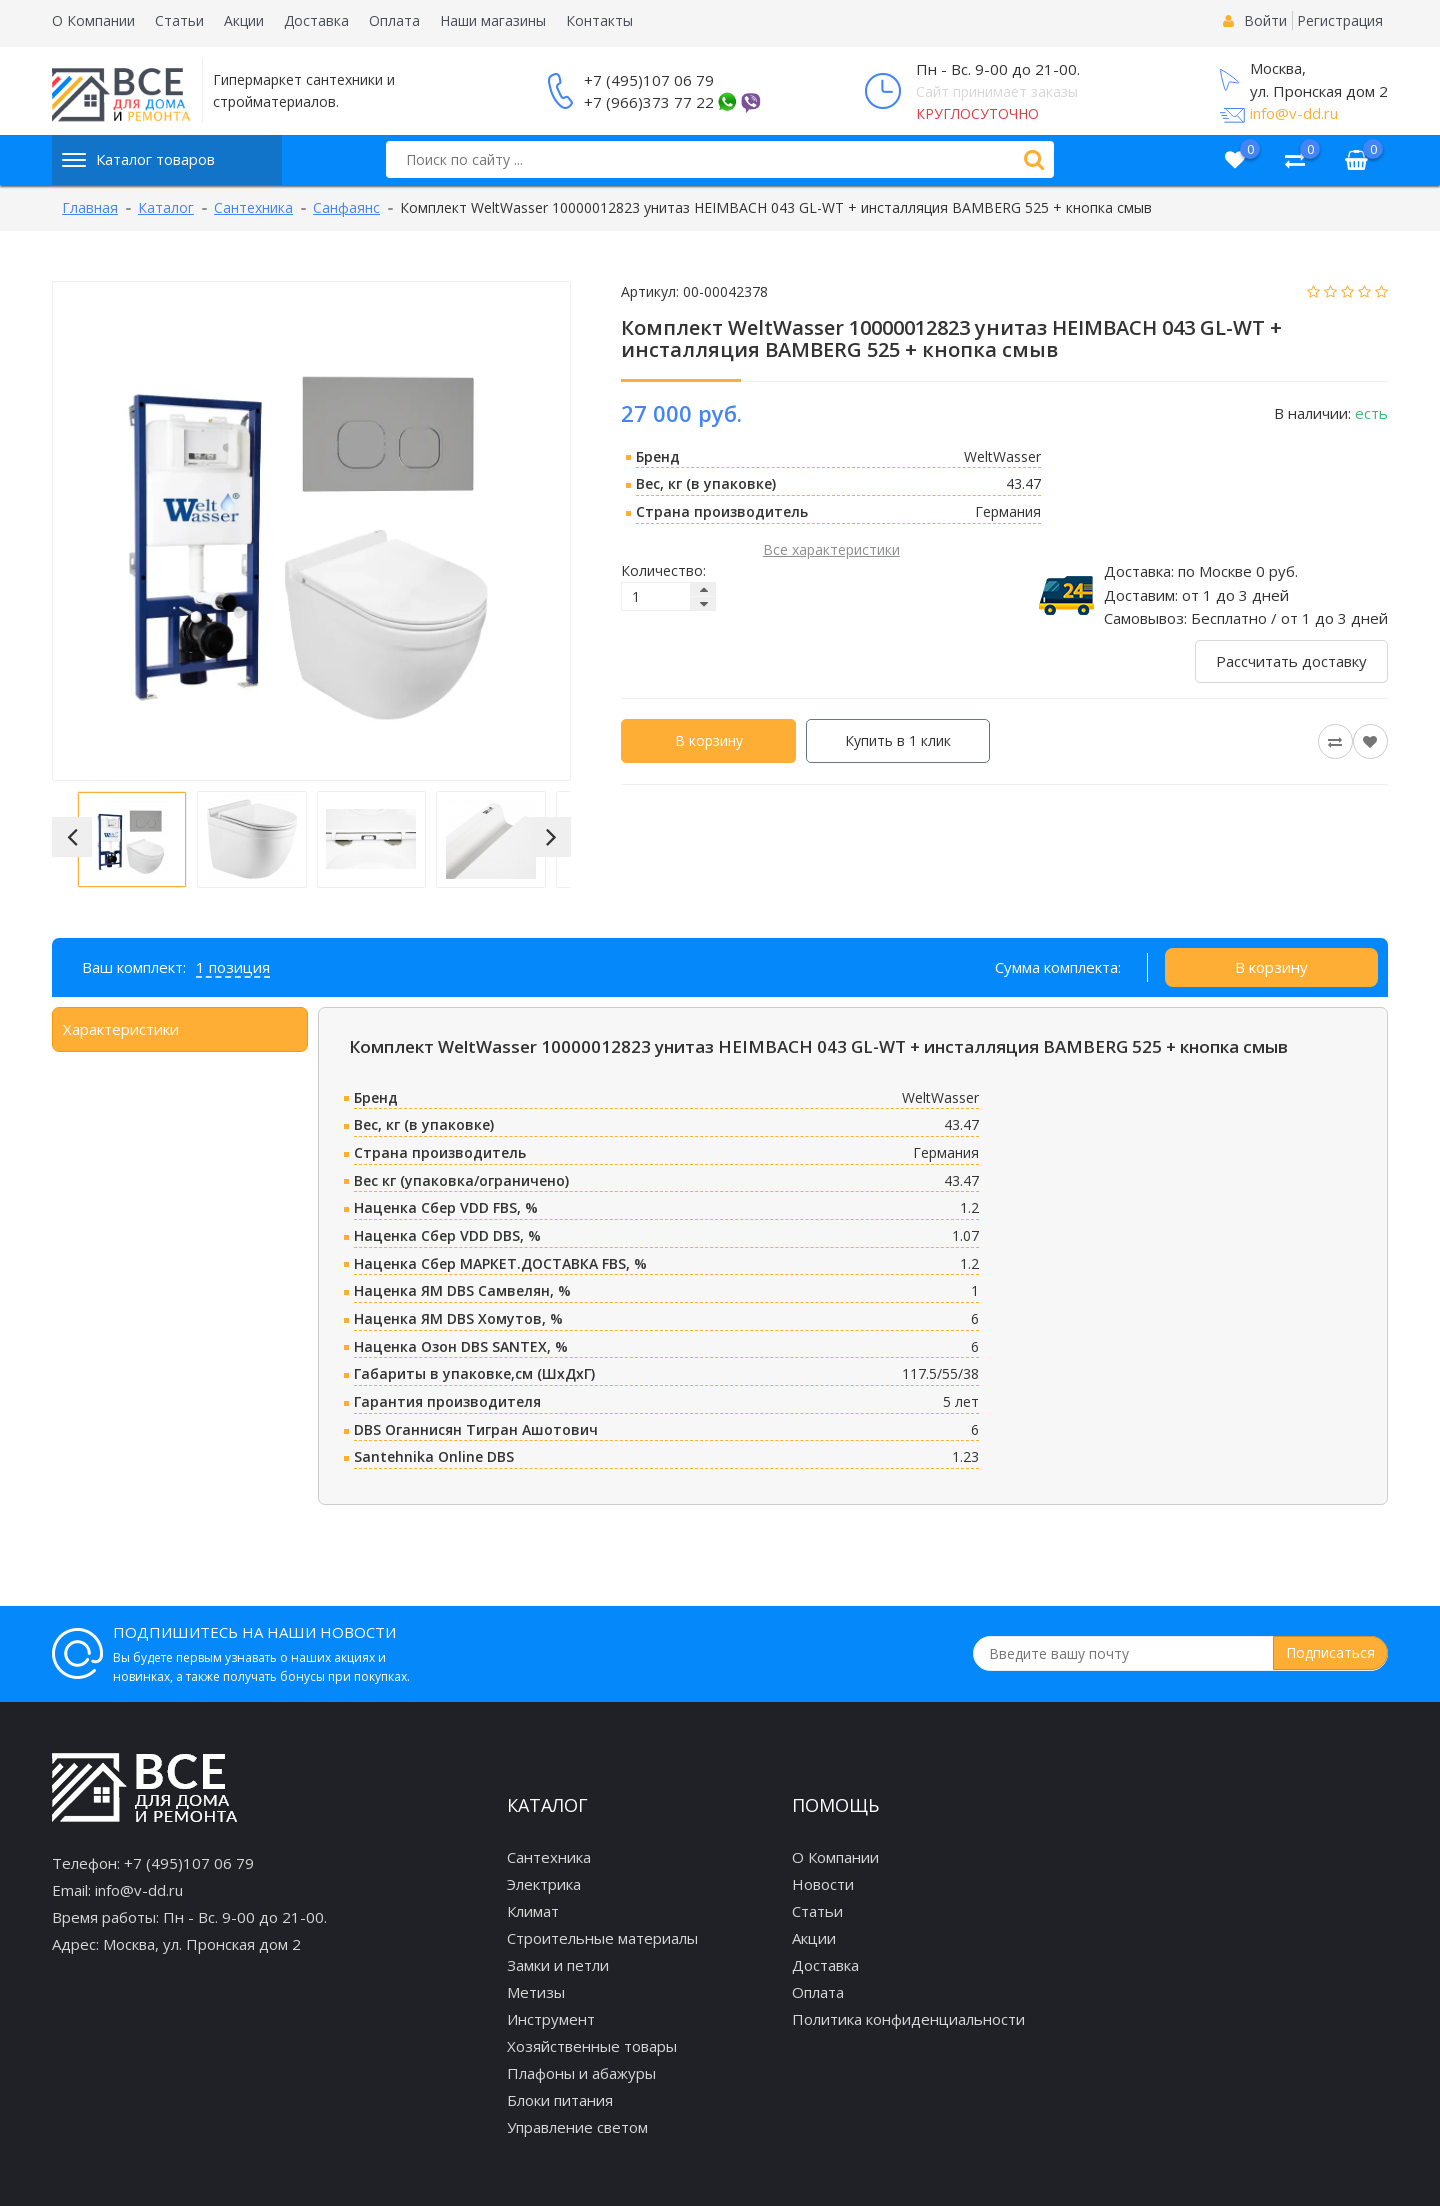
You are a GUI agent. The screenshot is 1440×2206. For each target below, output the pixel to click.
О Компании (93, 20)
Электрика (544, 1884)
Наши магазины (493, 20)
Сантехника (549, 1857)
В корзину (709, 740)
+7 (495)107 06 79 (649, 80)
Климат (533, 1911)
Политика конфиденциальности (908, 2019)
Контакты (599, 20)
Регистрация (1340, 20)
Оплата (394, 20)
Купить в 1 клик (898, 740)
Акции (244, 20)
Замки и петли (558, 1965)
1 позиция (233, 967)
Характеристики (121, 1029)
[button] (72, 837)
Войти (1265, 20)
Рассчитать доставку (1291, 661)
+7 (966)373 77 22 (649, 102)
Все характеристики (831, 549)
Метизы (536, 1992)
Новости (823, 1884)
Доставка (316, 20)
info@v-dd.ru (1294, 113)
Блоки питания (560, 2100)
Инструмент (551, 2019)
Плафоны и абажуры (581, 2073)
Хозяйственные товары (592, 2046)
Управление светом (577, 2127)
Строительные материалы (602, 1938)
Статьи (179, 20)
